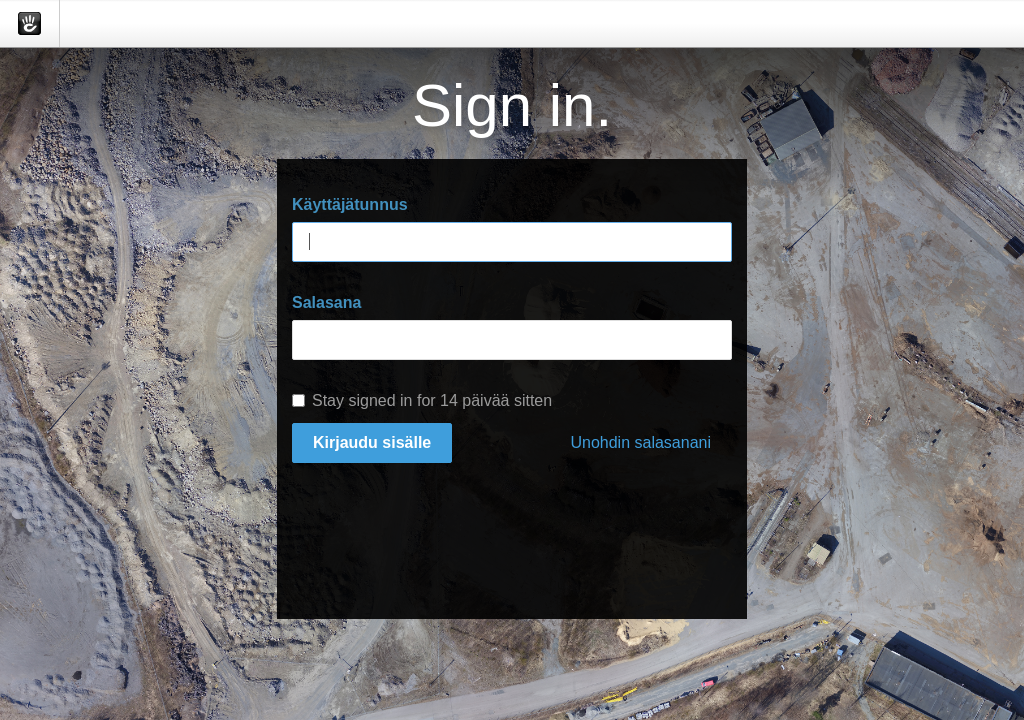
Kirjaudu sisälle (372, 442)
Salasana (326, 302)
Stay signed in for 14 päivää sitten (422, 400)
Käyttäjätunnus (350, 204)
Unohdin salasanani (640, 442)
